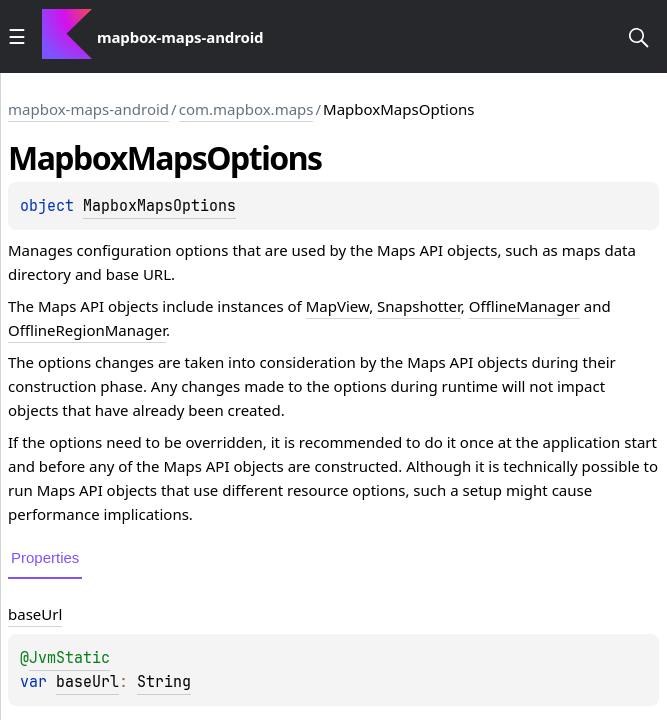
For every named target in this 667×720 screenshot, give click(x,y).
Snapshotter (419, 306)
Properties (45, 557)
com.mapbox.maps (246, 109)
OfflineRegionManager (87, 330)
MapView (337, 306)
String (164, 682)
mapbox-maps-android (88, 109)
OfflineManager (524, 306)
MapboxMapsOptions (159, 206)
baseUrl (87, 682)
